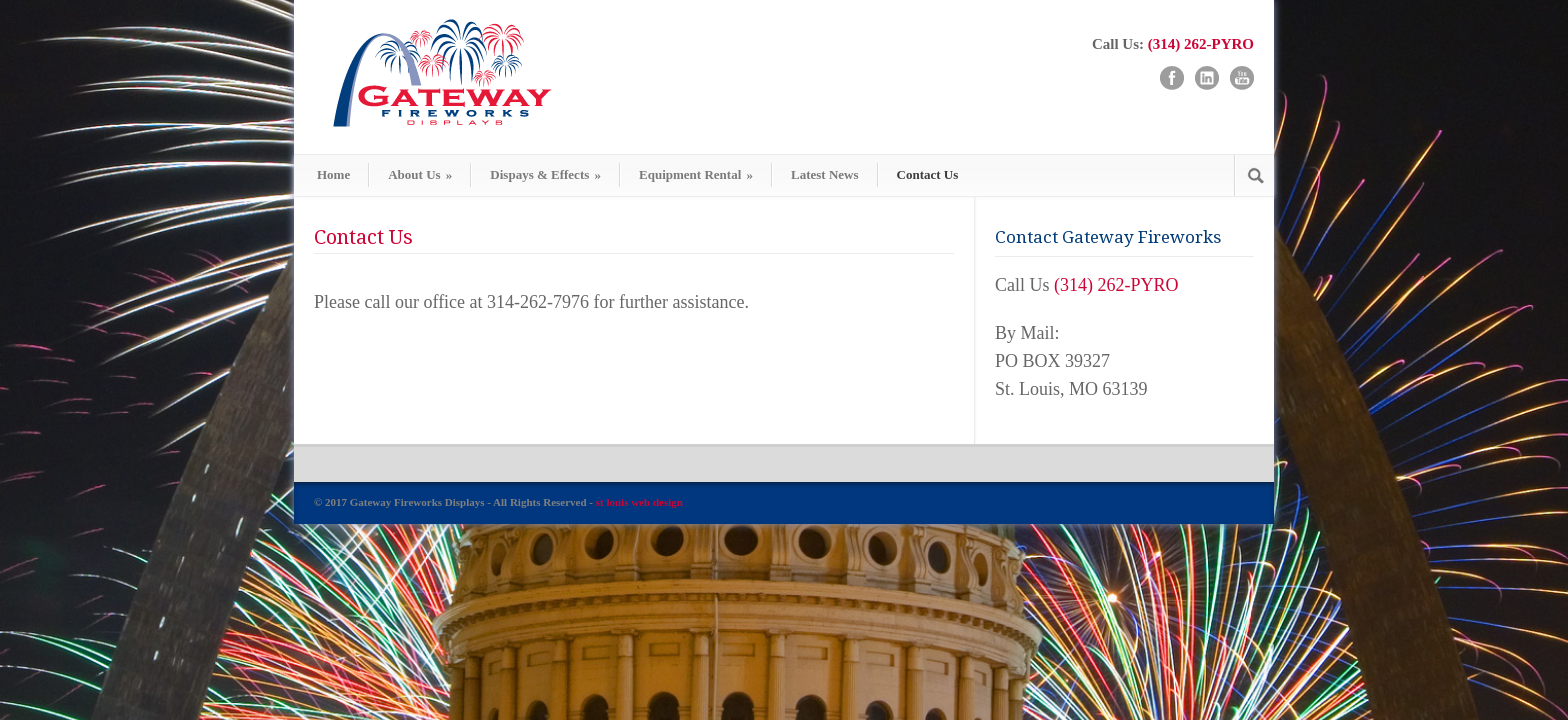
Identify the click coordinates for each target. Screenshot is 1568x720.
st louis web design (639, 502)
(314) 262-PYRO (1201, 44)
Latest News (825, 174)
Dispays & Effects (545, 174)
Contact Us (928, 174)
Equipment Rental (696, 174)
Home (333, 174)
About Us (420, 174)
